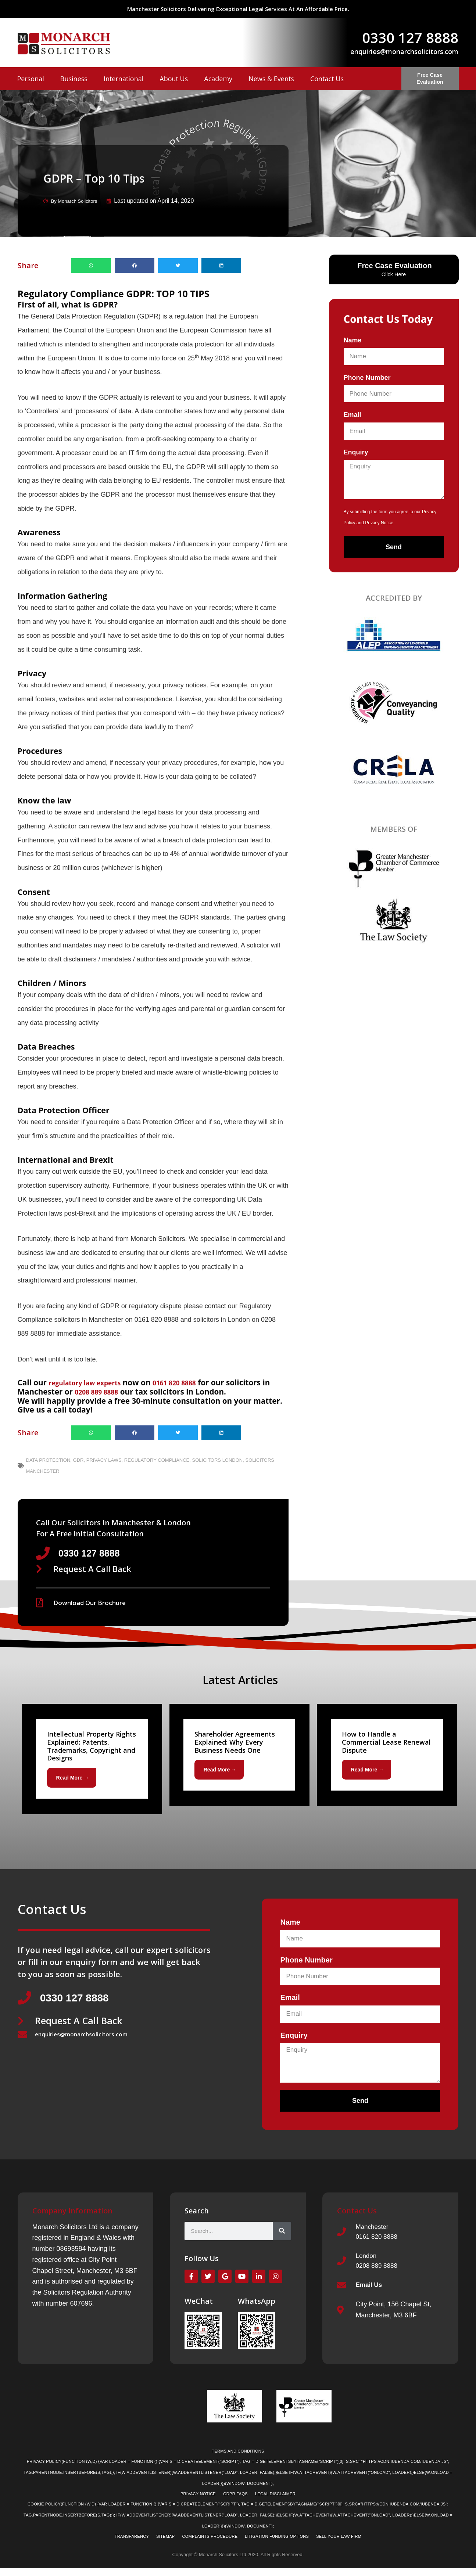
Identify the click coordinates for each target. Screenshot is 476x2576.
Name (353, 339)
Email (352, 414)
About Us (174, 78)
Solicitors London (217, 1460)
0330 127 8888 (410, 37)
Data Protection (48, 1460)
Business (73, 78)
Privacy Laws (104, 1460)
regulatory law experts (92, 1382)
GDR (78, 1460)
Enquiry (356, 452)
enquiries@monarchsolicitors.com (404, 51)
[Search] (282, 2234)
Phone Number (367, 377)
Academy (218, 78)
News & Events (271, 78)
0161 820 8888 (192, 1382)
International (123, 78)
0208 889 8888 (110, 1391)
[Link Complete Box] (92, 1760)
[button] (91, 265)
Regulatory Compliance (156, 1460)
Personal (30, 78)
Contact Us (327, 78)
